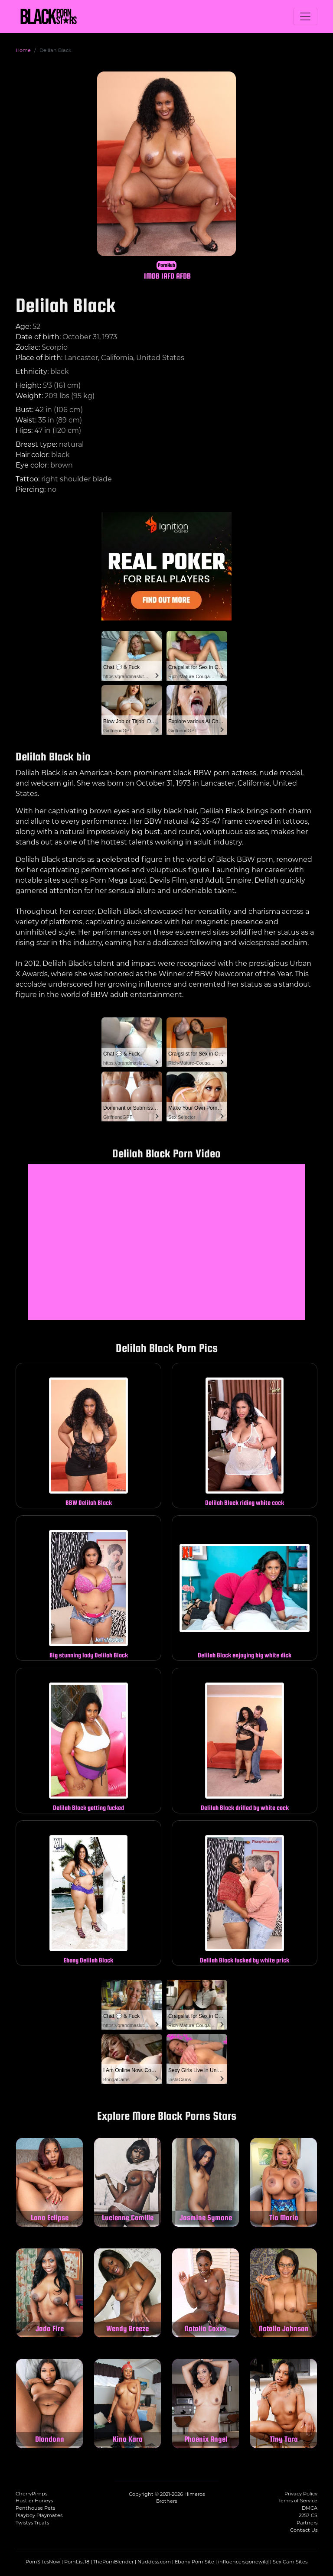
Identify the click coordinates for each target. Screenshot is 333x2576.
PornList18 (76, 2562)
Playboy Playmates (39, 2515)
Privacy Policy (300, 2494)
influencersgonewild (243, 2562)
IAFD (167, 275)
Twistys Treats (32, 2523)
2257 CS (308, 2515)
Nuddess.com (154, 2562)
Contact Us (303, 2530)
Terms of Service (297, 2501)
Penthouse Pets (35, 2508)
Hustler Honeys (34, 2501)
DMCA (309, 2508)
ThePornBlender (113, 2562)
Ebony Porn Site (194, 2562)
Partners (307, 2523)
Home (23, 50)
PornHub (166, 265)
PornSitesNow (43, 2562)
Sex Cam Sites (290, 2562)
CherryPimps (31, 2494)
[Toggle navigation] (305, 16)
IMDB (152, 275)
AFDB (183, 275)
